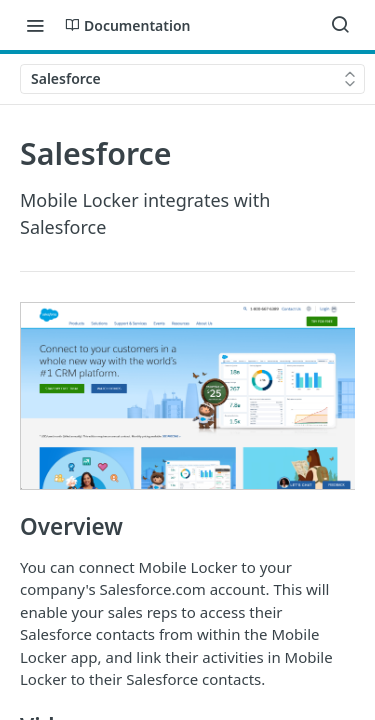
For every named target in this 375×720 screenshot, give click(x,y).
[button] (187, 396)
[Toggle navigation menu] (35, 25)
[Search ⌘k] (340, 25)
